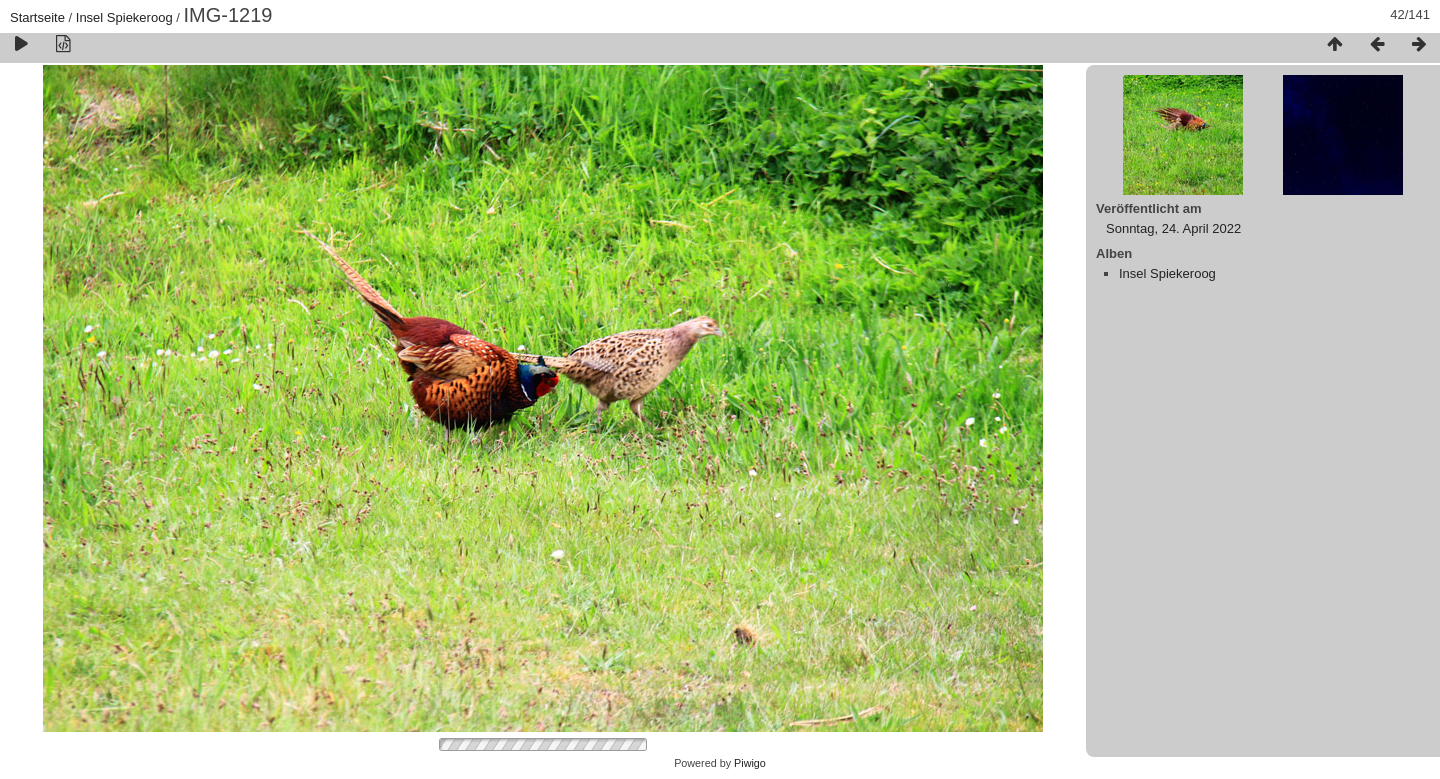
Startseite (37, 17)
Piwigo (750, 763)
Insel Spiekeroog (124, 17)
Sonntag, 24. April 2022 (1173, 228)
